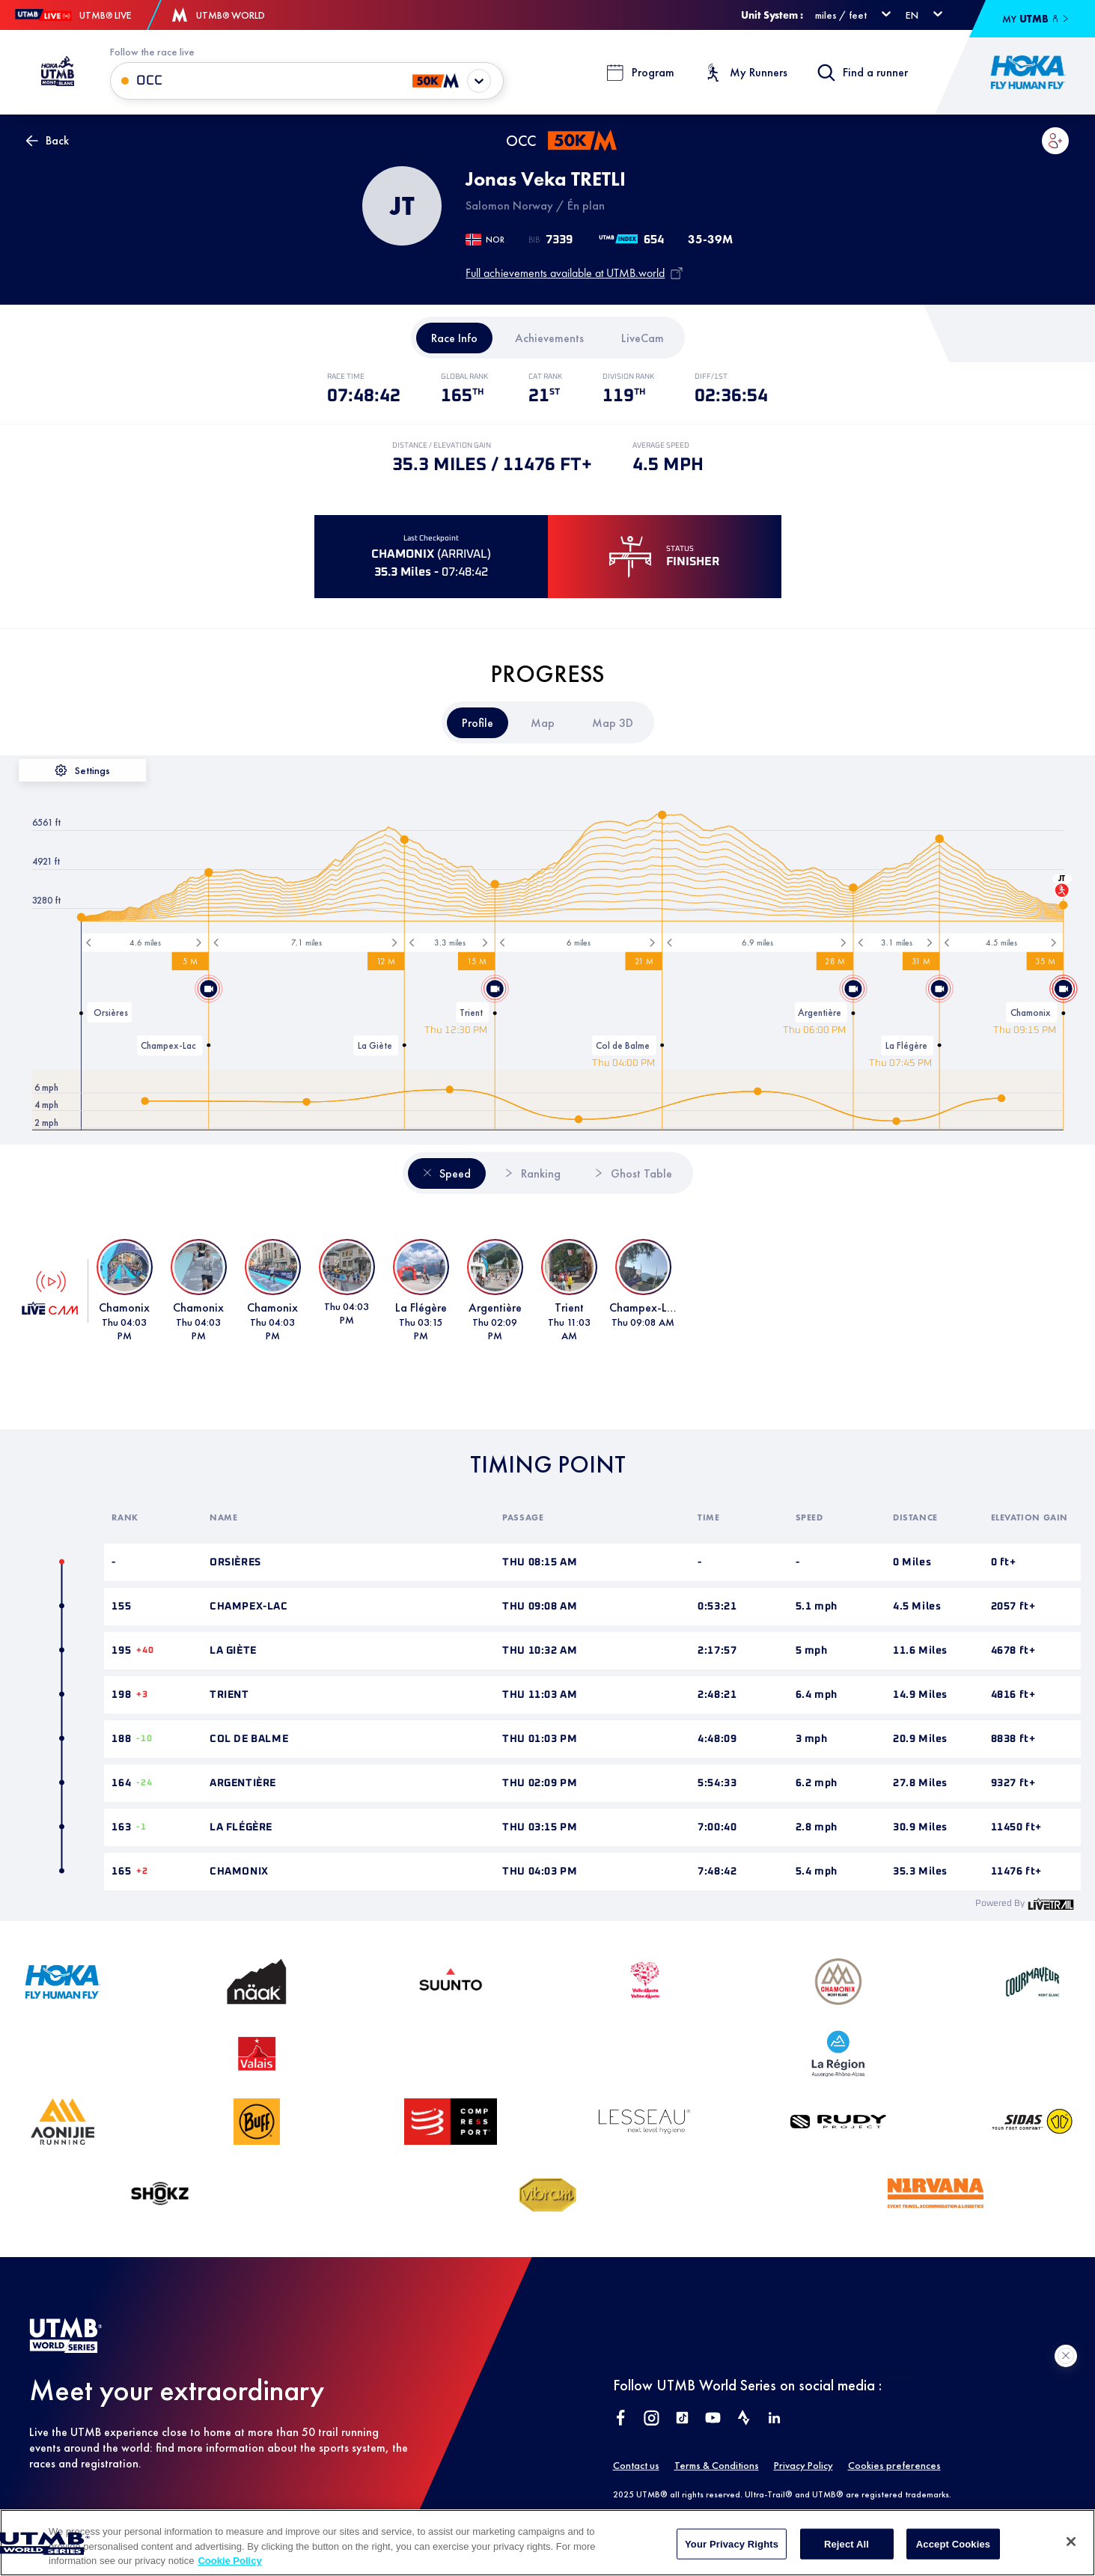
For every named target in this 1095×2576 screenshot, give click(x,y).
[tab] (454, 338)
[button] (1055, 140)
